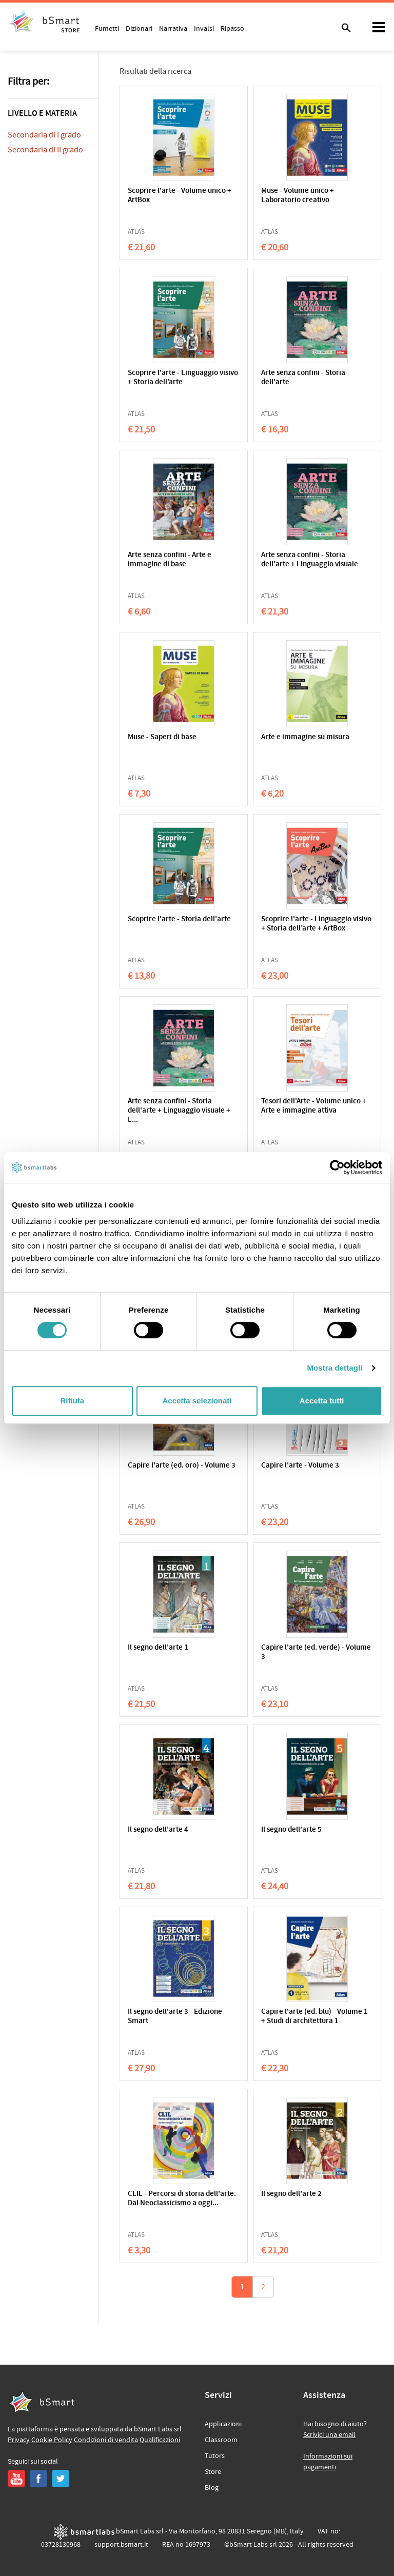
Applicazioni (223, 2424)
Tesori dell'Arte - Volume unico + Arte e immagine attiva (313, 1106)
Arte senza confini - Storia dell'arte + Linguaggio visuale (309, 559)
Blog (212, 2487)
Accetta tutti (322, 1400)
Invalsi (204, 28)
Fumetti (107, 28)
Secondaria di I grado (44, 135)
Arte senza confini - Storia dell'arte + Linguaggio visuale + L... (179, 1111)
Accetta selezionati (196, 1400)
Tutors (215, 2456)
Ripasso (232, 28)
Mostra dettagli (334, 1367)
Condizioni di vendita (106, 2440)
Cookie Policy (51, 2440)
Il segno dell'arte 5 (291, 1830)
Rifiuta (72, 1400)
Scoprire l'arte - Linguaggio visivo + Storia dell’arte (183, 377)
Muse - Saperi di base (162, 737)
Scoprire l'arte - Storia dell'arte (179, 919)
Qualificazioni (160, 2440)
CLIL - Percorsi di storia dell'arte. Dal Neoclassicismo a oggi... (182, 2198)
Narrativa (173, 28)
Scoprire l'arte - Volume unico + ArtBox (179, 195)
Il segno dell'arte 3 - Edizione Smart (175, 2016)
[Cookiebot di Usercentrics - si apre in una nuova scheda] (337, 1167)
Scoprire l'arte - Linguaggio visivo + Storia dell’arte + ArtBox (316, 924)
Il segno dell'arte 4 (158, 1830)
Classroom (221, 2440)
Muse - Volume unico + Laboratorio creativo (297, 195)
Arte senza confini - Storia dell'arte (303, 377)
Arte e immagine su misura (305, 737)
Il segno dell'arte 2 (291, 2194)
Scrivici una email (329, 2435)
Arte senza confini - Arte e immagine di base (169, 559)
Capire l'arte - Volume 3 (300, 1466)
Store (213, 2471)
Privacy (19, 2440)
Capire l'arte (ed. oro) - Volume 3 (181, 1466)
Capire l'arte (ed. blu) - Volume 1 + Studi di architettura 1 (314, 2016)
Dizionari (139, 28)
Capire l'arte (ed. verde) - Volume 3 (316, 1652)
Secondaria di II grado (45, 150)
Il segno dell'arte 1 (158, 1648)
